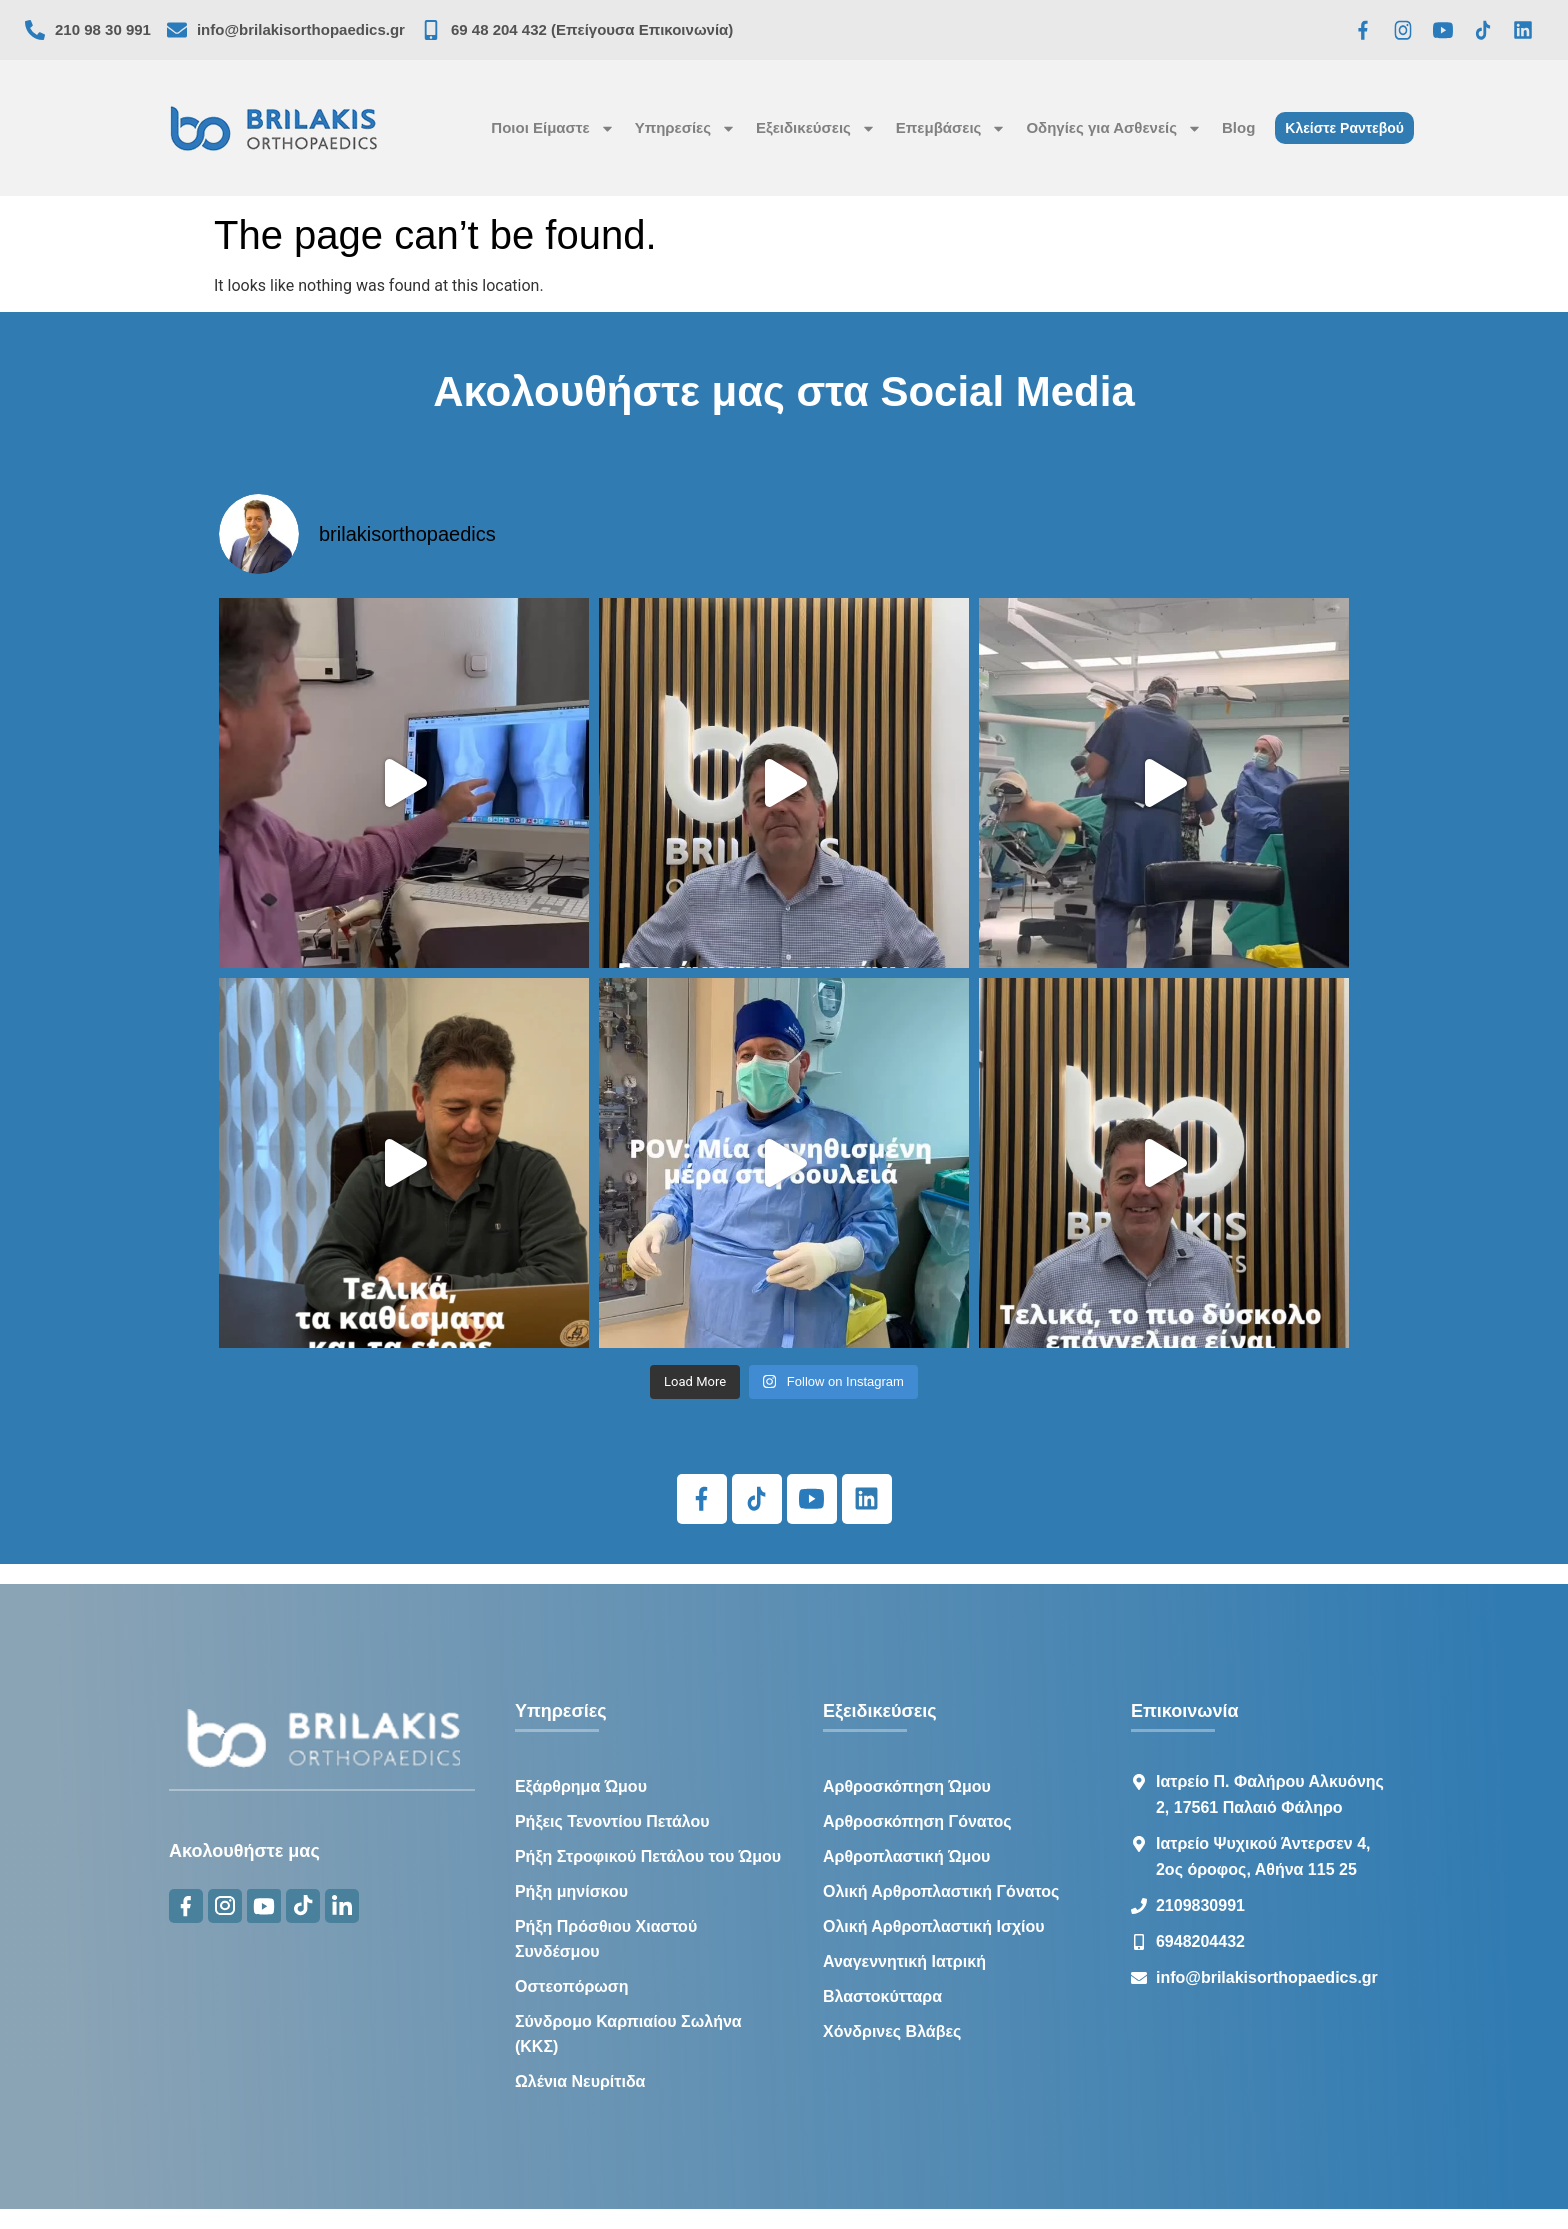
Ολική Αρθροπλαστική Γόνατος (941, 1891)
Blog (1238, 127)
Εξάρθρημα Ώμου (581, 1786)
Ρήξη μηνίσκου (571, 1891)
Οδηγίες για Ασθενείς (1114, 128)
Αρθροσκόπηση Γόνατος (917, 1821)
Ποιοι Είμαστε (552, 128)
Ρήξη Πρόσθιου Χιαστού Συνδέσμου (606, 1939)
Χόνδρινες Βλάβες (892, 2031)
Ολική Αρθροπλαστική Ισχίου (934, 1926)
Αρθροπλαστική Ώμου (906, 1856)
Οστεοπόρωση (572, 1986)
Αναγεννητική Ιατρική (904, 1961)
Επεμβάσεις (951, 128)
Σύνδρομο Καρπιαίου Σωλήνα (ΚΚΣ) (628, 2034)
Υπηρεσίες (685, 128)
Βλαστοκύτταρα (882, 1996)
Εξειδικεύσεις (816, 128)
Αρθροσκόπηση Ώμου (907, 1786)
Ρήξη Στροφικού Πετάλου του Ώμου (648, 1856)
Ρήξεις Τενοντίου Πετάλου (612, 1821)
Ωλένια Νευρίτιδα (580, 2081)
